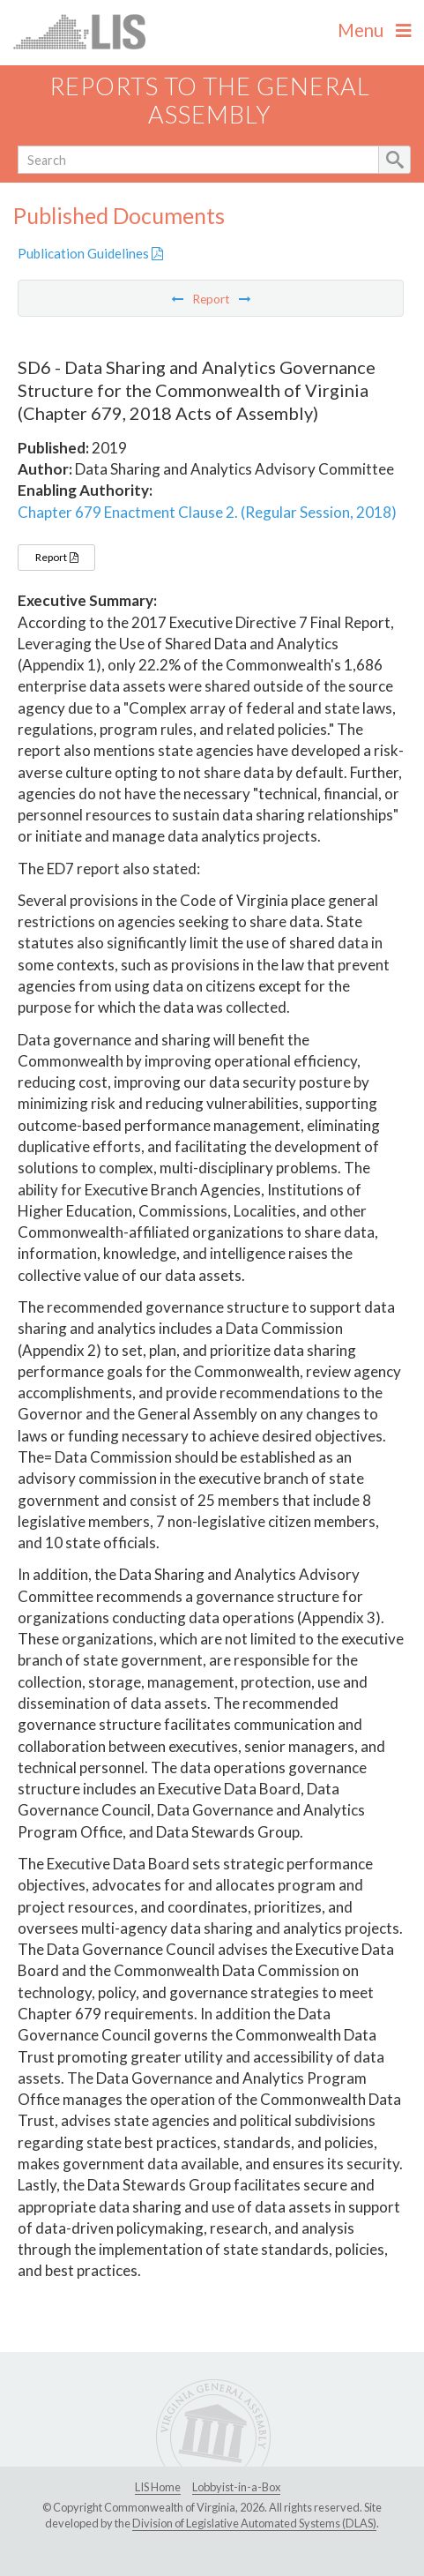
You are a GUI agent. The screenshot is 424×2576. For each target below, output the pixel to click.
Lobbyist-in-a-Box (236, 2487)
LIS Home (158, 2487)
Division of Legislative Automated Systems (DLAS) (254, 2523)
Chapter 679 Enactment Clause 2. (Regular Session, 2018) (207, 512)
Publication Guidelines (90, 253)
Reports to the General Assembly (209, 100)
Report (56, 557)
